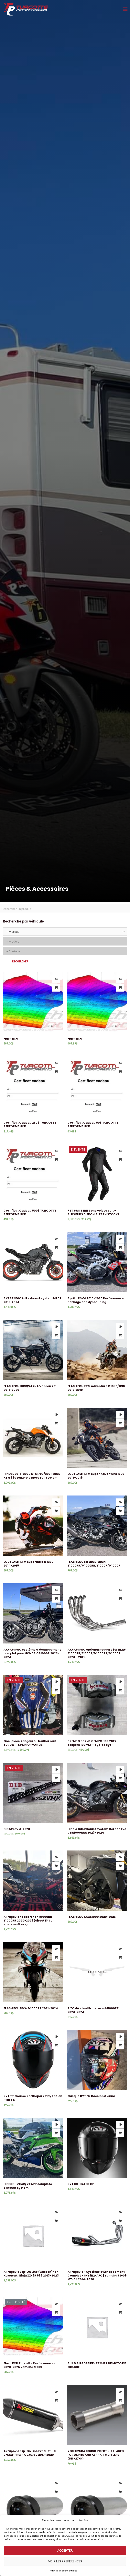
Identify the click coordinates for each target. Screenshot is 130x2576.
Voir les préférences (65, 2561)
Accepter (65, 2550)
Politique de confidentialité (63, 2570)
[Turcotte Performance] (26, 9)
